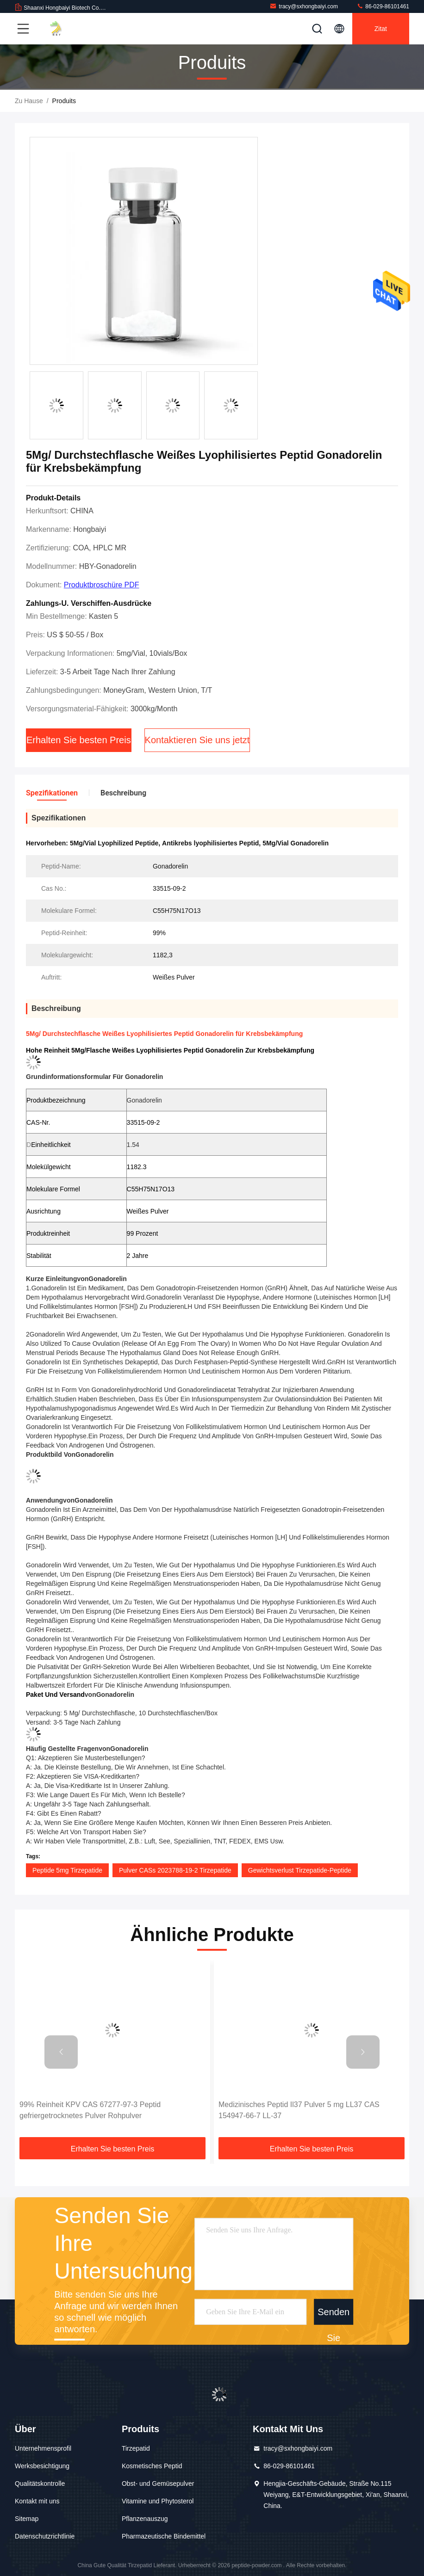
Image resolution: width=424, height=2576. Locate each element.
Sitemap (26, 2518)
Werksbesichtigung (42, 2466)
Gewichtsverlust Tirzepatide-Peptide (299, 1870)
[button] (61, 2052)
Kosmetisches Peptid (152, 2466)
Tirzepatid (136, 2448)
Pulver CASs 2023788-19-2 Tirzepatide (175, 1870)
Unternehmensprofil (43, 2448)
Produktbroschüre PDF (101, 585)
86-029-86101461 (382, 6)
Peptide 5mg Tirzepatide (67, 1870)
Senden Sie (333, 2315)
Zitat (380, 28)
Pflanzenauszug (145, 2518)
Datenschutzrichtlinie (45, 2536)
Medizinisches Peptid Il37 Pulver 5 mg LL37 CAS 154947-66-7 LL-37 (299, 2110)
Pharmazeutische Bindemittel (164, 2536)
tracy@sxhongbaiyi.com (303, 6)
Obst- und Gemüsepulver (158, 2483)
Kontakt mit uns (37, 2501)
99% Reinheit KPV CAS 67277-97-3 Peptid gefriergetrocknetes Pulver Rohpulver (90, 2110)
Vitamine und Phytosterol (157, 2501)
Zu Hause (29, 101)
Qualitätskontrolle (40, 2483)
